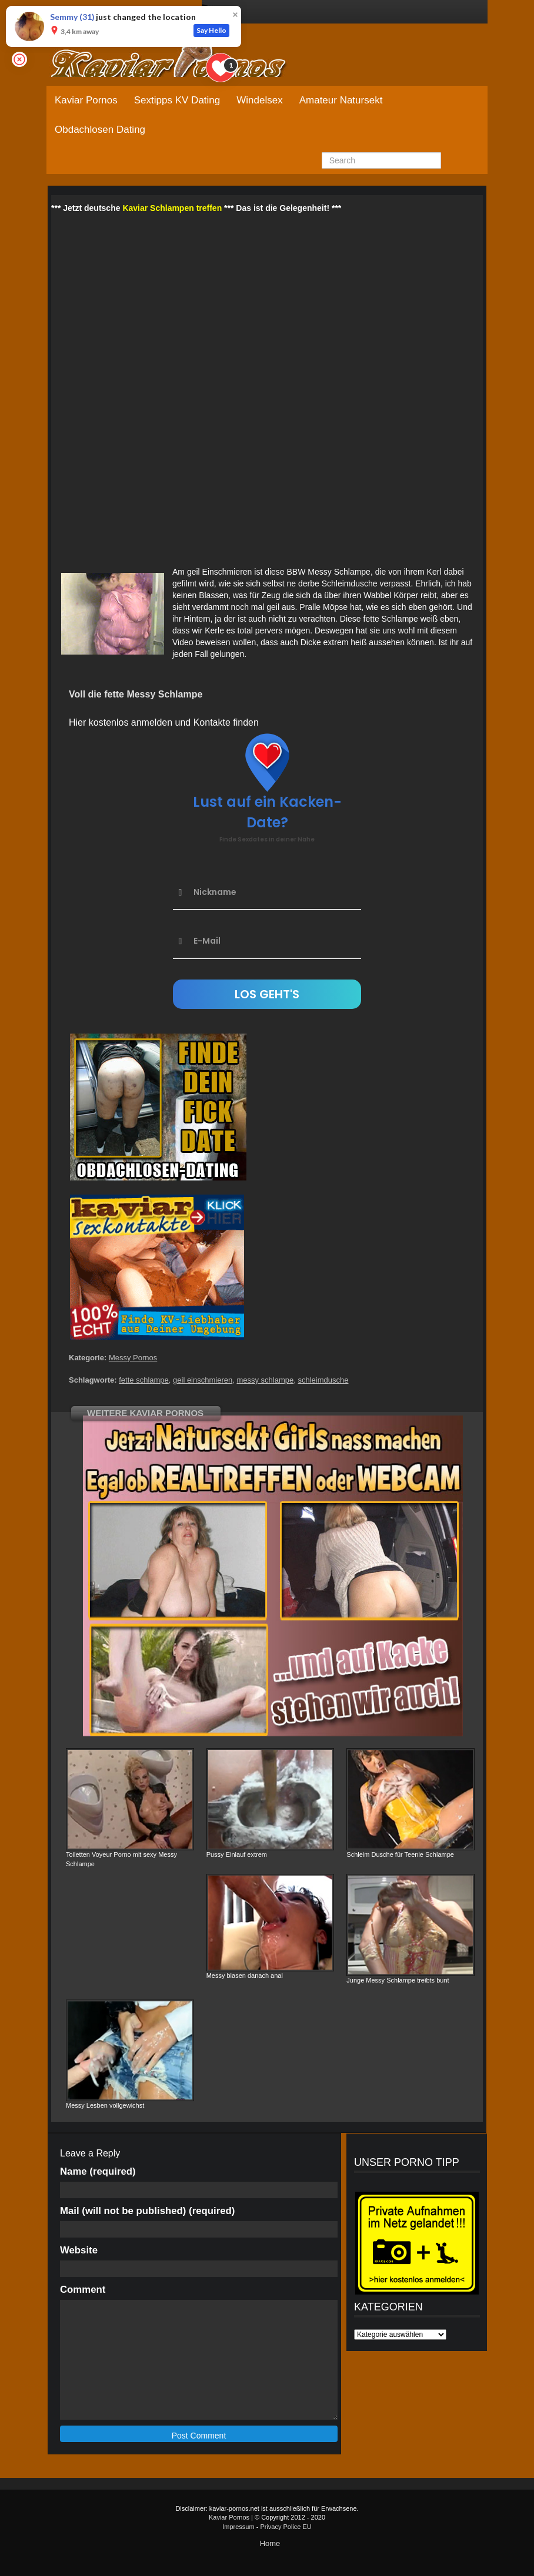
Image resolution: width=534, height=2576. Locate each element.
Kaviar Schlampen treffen (172, 208)
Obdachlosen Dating (100, 129)
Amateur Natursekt (341, 100)
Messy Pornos (133, 1357)
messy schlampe (264, 1380)
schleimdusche (323, 1380)
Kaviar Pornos (86, 100)
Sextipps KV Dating (177, 100)
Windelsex (259, 100)
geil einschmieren (202, 1380)
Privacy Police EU (285, 2526)
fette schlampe (144, 1380)
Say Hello (211, 30)
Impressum (238, 2526)
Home (270, 2543)
